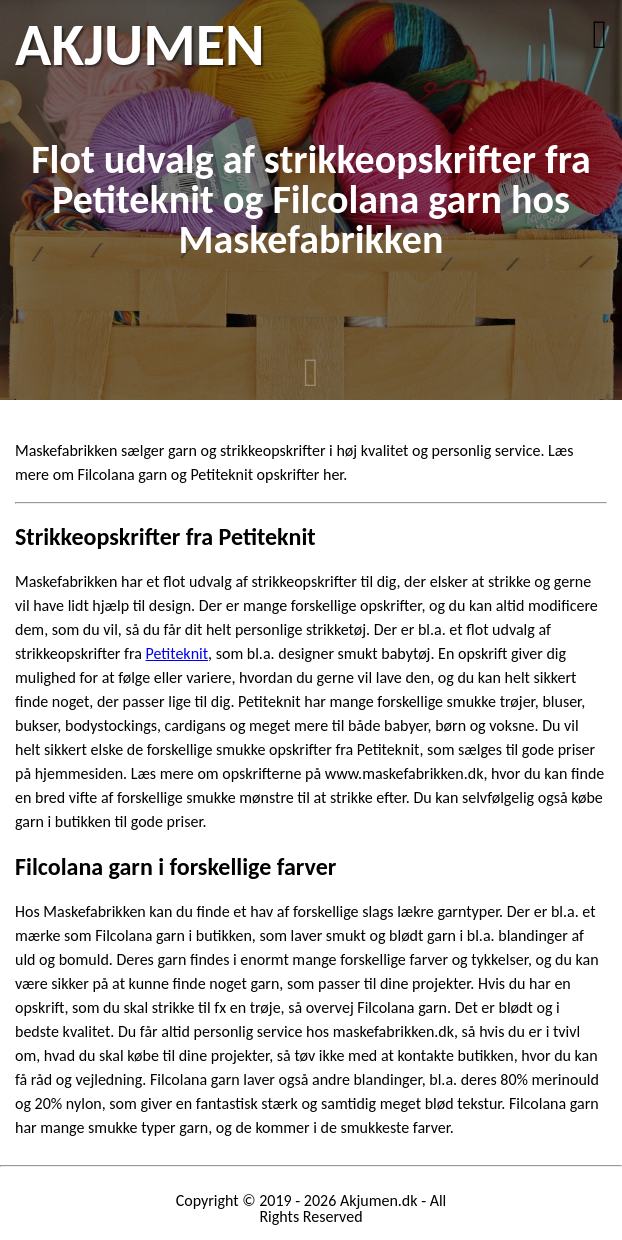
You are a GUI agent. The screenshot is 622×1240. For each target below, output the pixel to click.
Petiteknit (176, 653)
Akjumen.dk (379, 1200)
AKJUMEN (139, 45)
